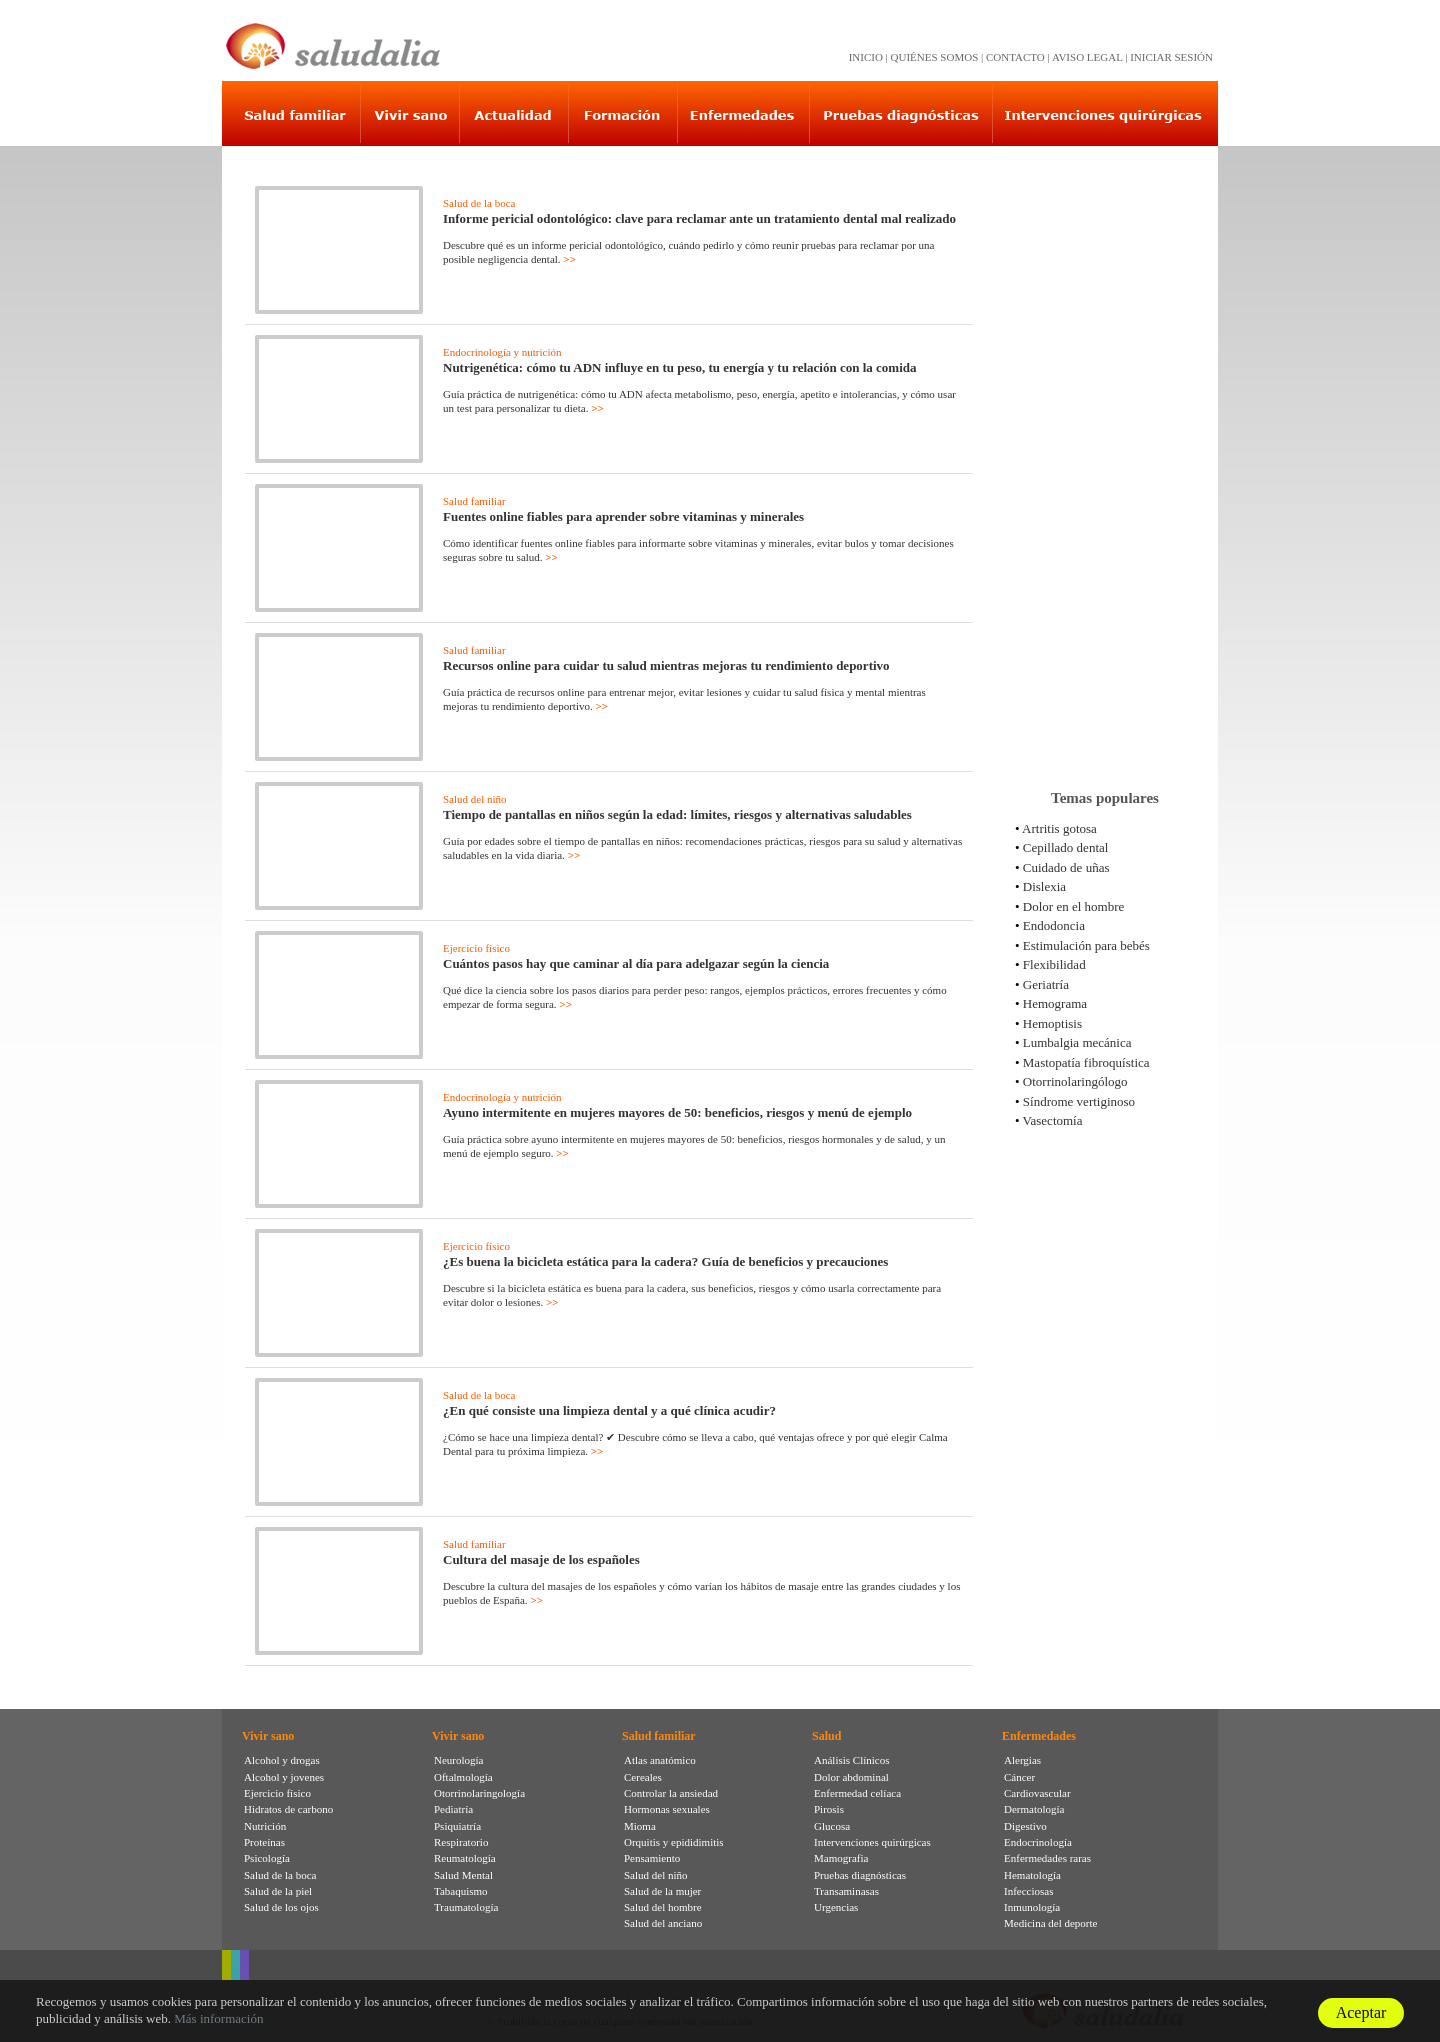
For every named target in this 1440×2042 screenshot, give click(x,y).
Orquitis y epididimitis (674, 1842)
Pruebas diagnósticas (860, 1875)
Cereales (643, 1777)
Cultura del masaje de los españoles (541, 1559)
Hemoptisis (1052, 1023)
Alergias (1022, 1760)
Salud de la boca (479, 203)
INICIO (866, 57)
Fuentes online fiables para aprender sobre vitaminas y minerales (623, 516)
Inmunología (1032, 1907)
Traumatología (466, 1907)
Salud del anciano (663, 1923)
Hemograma (1055, 1003)
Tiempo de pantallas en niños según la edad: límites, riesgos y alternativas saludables (677, 814)
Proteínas (264, 1842)
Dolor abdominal (851, 1777)
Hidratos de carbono (288, 1809)
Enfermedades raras (1047, 1858)
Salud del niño (475, 799)
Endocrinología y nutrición (502, 352)
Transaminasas (846, 1891)
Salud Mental (463, 1875)
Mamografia (841, 1858)
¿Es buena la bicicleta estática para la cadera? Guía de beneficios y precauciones (665, 1261)
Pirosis (829, 1809)
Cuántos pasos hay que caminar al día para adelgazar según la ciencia (636, 963)
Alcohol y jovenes (284, 1777)
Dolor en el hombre (1073, 906)
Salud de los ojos (281, 1907)
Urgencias (836, 1907)
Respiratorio (461, 1842)
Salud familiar (474, 501)
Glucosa (832, 1826)
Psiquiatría (457, 1826)
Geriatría (1046, 984)
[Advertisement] (1105, 459)
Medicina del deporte (1050, 1923)
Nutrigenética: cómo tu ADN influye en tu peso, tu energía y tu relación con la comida (680, 367)
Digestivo (1025, 1826)
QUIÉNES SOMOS (935, 57)
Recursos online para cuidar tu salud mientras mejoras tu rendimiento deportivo (666, 665)
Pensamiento (652, 1858)
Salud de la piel (278, 1891)
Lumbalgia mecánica (1077, 1042)
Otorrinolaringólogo (1075, 1081)
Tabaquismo (461, 1891)
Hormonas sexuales (667, 1809)
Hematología (1032, 1875)
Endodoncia (1054, 925)
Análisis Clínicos (851, 1760)
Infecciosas (1028, 1891)
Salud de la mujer (662, 1891)
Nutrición (265, 1826)
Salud (826, 1736)
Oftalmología (463, 1777)
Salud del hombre (663, 1907)
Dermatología (1034, 1809)
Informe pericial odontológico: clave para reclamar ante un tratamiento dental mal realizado (699, 218)
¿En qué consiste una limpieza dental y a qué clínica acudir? (609, 1410)
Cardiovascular (1037, 1793)
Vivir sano (268, 1736)
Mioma (640, 1826)
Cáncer (1019, 1777)
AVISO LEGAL (1087, 57)
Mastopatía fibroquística (1086, 1062)
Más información (218, 2018)
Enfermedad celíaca (857, 1793)
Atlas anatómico (660, 1760)
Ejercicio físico (476, 948)
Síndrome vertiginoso (1079, 1101)
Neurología (458, 1760)
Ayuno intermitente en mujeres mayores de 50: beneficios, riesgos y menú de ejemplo (677, 1112)
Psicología (267, 1858)
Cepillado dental (1066, 847)
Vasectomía (1053, 1120)
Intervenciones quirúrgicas (872, 1842)
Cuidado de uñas (1066, 867)
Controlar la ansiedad (671, 1793)
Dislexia (1044, 886)
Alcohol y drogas (282, 1760)
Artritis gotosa (1059, 828)
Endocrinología (1038, 1842)
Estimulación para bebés (1086, 945)
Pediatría (453, 1809)
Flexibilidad (1054, 964)
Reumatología (465, 1858)
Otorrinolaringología (479, 1793)
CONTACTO (1015, 57)
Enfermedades (1039, 1736)
